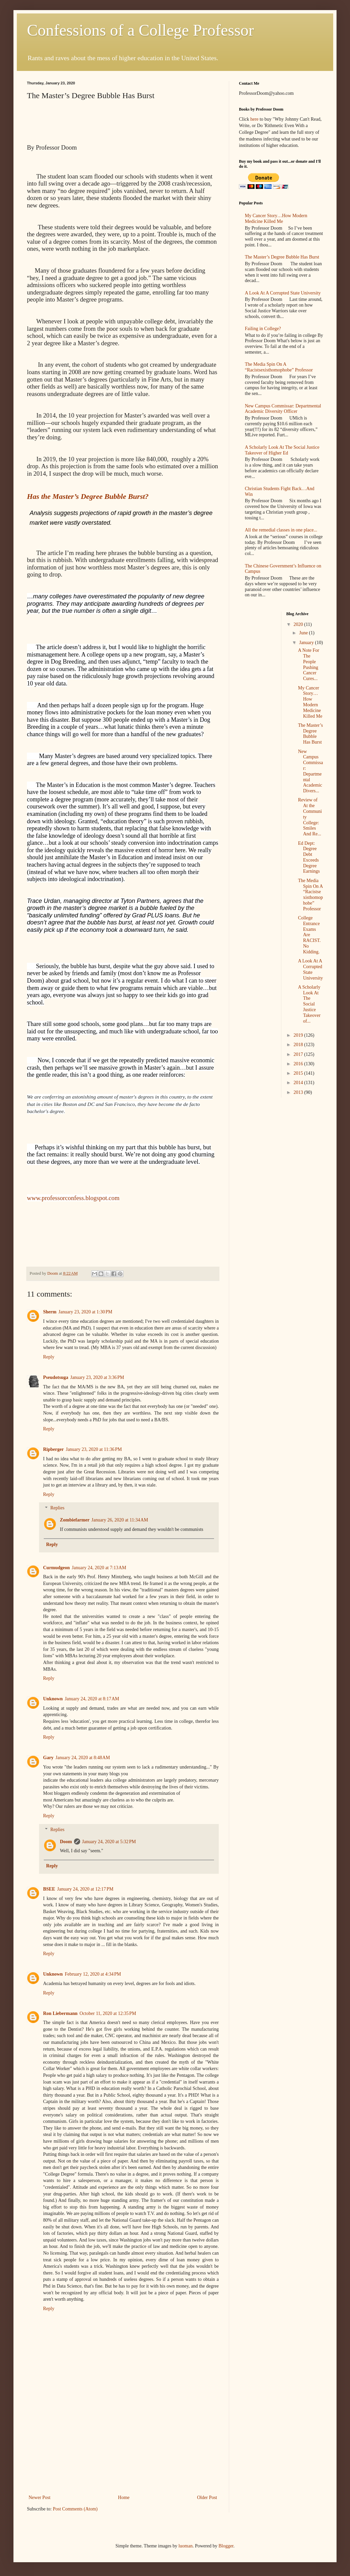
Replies (57, 1508)
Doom (66, 1841)
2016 (298, 1063)
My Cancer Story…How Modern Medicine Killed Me (276, 218)
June (304, 632)
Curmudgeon (56, 1567)
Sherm (50, 1311)
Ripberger (53, 1449)
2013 (298, 1092)
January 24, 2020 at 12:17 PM (85, 1889)
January (307, 642)
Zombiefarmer (75, 1519)
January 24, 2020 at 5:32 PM (109, 1841)
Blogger (225, 2545)
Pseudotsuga (55, 1377)
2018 (298, 1044)
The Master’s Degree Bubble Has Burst (282, 257)
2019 (298, 1035)
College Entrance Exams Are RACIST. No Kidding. (309, 934)
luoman (185, 2545)
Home (124, 2497)
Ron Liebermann (60, 2013)
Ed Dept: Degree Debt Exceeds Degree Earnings (309, 857)
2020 (298, 624)
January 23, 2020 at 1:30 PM (85, 1311)
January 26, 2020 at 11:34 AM (120, 1519)
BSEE (49, 1889)
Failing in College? (263, 328)
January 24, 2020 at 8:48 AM (83, 1757)
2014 (298, 1082)
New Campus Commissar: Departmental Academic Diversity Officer (283, 408)
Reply (48, 1356)
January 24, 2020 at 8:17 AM (92, 1698)
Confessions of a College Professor (140, 30)
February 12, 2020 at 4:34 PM (93, 1974)
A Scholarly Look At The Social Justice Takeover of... (309, 1004)
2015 (298, 1073)
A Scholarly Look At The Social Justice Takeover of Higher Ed (282, 450)
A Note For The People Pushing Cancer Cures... (308, 664)
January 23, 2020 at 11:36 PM (94, 1449)
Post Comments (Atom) (75, 2508)
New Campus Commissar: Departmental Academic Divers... (310, 771)
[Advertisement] (123, 2451)
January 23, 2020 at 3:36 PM (97, 1377)
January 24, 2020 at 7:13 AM (99, 1567)
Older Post (207, 2497)
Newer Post (39, 2497)
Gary (48, 1757)
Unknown (53, 1698)
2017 (298, 1054)
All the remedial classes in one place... (281, 529)
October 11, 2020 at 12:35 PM (107, 2013)
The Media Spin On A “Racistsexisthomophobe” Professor (279, 367)
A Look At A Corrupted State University (283, 292)
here (254, 119)
